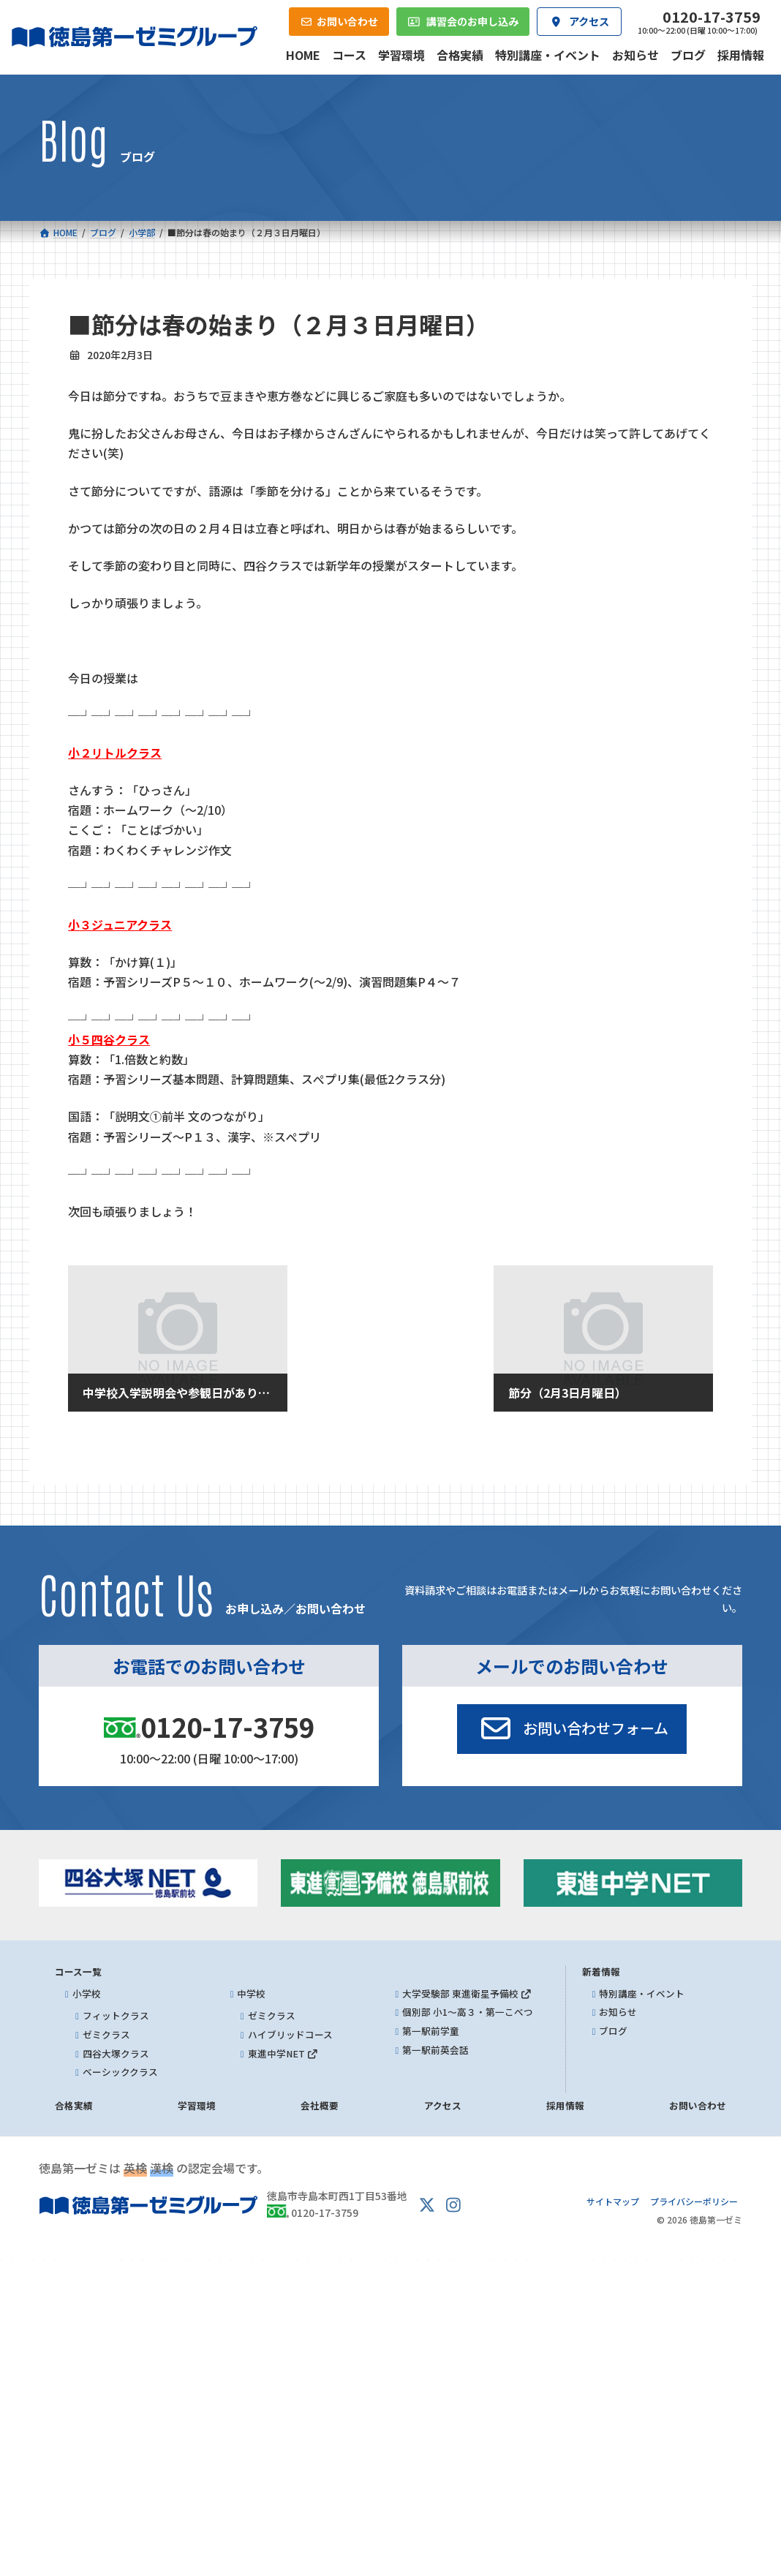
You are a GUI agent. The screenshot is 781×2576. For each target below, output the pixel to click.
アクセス (442, 2105)
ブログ (613, 2031)
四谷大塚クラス (116, 2053)
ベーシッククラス (120, 2072)
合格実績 (74, 2105)
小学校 (86, 1993)
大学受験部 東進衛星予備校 (467, 1993)
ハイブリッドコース (290, 2034)
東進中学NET (283, 2053)
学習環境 (197, 2105)
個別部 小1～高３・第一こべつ (467, 2012)
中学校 (251, 1993)
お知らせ (618, 2012)
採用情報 (565, 2105)
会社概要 (320, 2105)
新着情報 (601, 1971)
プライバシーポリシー (694, 2201)
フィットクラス (116, 2016)
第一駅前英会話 (435, 2050)
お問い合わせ (697, 2105)
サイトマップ (612, 2201)
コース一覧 (78, 1971)
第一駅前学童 (430, 2031)
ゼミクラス (106, 2034)
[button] (572, 1729)
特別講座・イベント (641, 1993)
